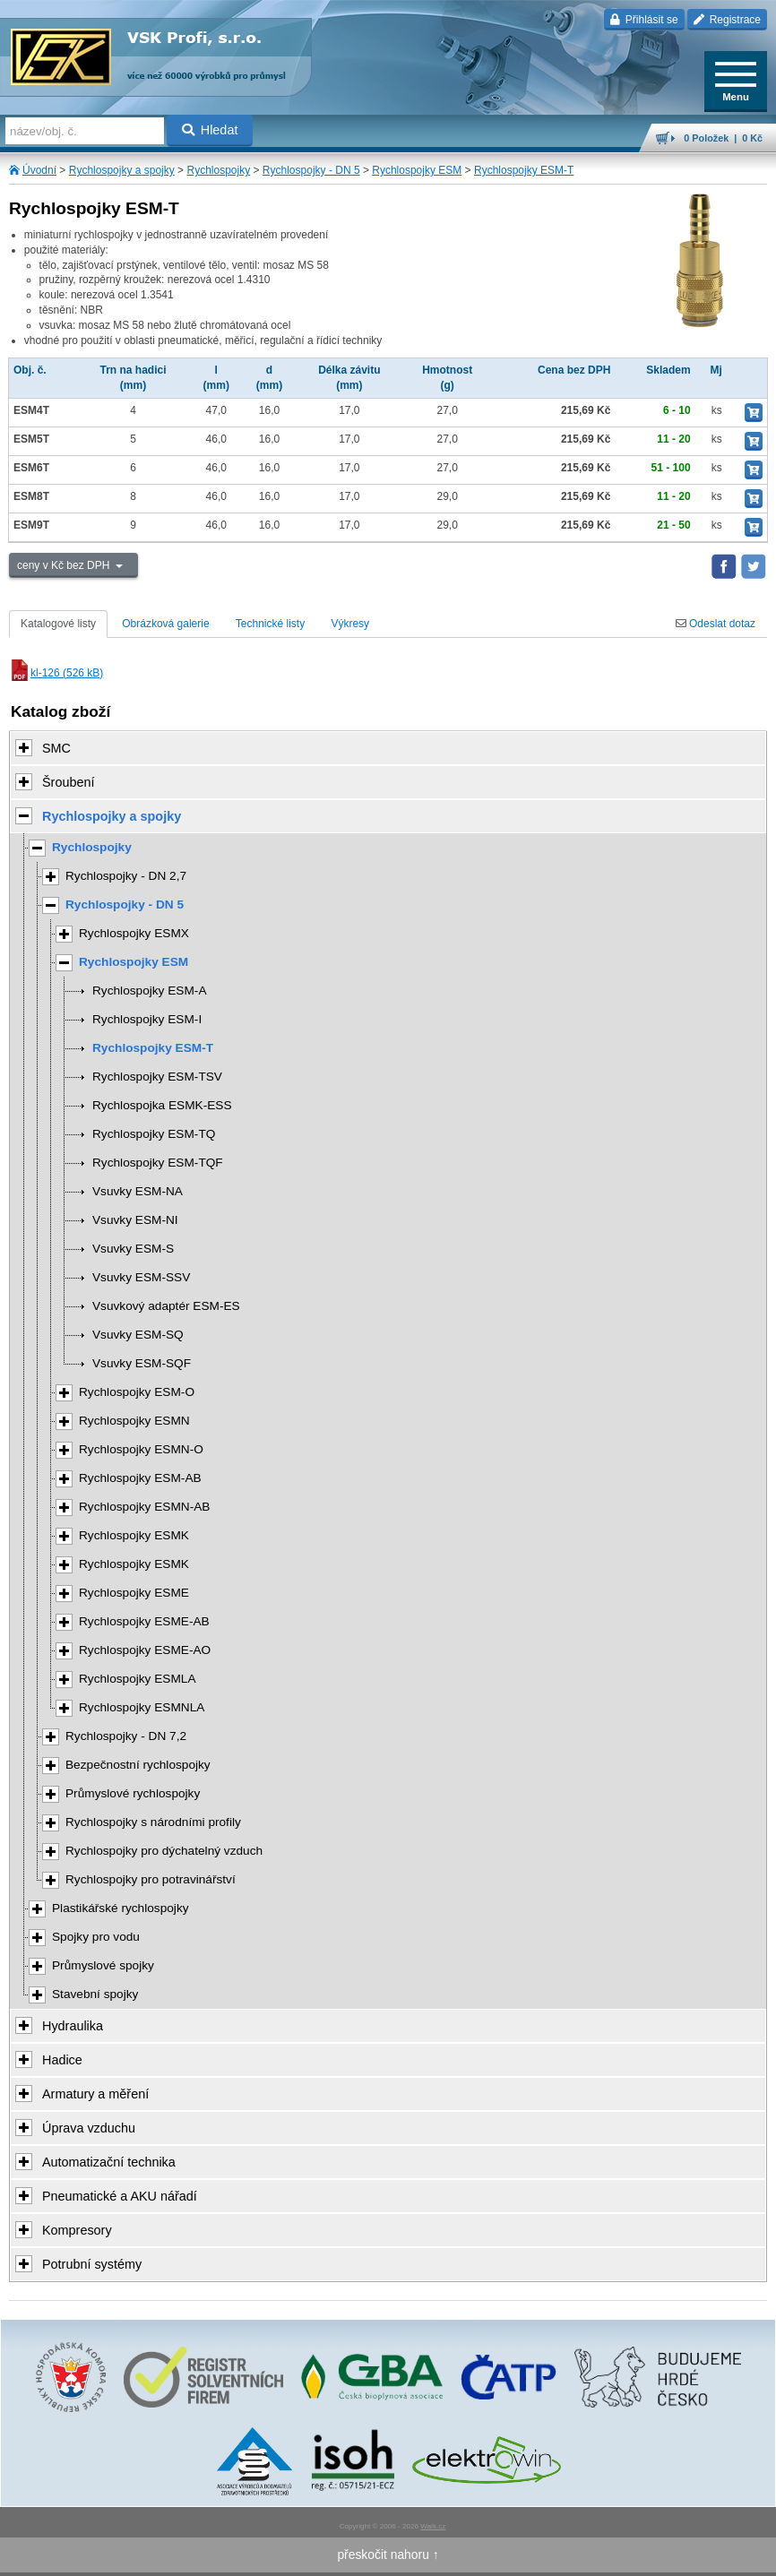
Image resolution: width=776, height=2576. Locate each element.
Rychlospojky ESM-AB (140, 1478)
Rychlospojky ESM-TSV (157, 1076)
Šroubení (68, 782)
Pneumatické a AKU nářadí (119, 2196)
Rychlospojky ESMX (134, 933)
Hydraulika (72, 2026)
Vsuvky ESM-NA (137, 1191)
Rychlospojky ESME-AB (144, 1621)
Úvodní (39, 170)
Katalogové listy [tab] (58, 623)
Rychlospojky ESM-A (149, 990)
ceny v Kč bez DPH (65, 565)
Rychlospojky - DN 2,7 (125, 876)
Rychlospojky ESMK (134, 1535)
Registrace (727, 19)
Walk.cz (432, 2526)
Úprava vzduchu (88, 2128)
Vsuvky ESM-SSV (141, 1277)
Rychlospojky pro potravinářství (150, 1879)
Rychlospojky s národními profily (153, 1822)
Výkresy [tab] (350, 623)
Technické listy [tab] (270, 623)
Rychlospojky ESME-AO (145, 1650)
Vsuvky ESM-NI (135, 1220)
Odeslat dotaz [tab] (715, 623)
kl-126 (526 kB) (56, 673)
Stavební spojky (95, 1994)
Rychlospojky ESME (134, 1592)
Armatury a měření (95, 2094)
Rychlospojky (218, 170)
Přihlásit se (643, 19)
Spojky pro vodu (96, 1936)
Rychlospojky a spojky (122, 170)
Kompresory (77, 2230)
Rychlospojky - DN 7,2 (125, 1736)
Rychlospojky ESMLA (137, 1678)
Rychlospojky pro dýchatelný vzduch (164, 1850)
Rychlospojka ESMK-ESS (162, 1105)
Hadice (62, 2060)
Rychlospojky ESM (416, 170)
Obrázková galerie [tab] (165, 623)
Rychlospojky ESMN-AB (144, 1506)
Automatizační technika (109, 2162)
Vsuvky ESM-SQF (141, 1363)
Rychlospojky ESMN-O (141, 1449)
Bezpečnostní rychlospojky (138, 1764)
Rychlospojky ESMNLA (141, 1707)
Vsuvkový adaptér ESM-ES (166, 1306)
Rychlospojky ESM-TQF (157, 1162)
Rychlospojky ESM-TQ (153, 1134)
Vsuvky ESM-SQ (138, 1334)
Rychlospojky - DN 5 (311, 170)
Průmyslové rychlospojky (132, 1793)
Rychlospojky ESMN (134, 1420)
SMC (56, 748)
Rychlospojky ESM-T (523, 170)
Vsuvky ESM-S (133, 1248)
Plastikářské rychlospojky (120, 1908)
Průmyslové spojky (103, 1965)
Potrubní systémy (92, 2264)
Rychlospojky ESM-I (147, 1019)
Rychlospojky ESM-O (136, 1392)
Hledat (210, 130)
